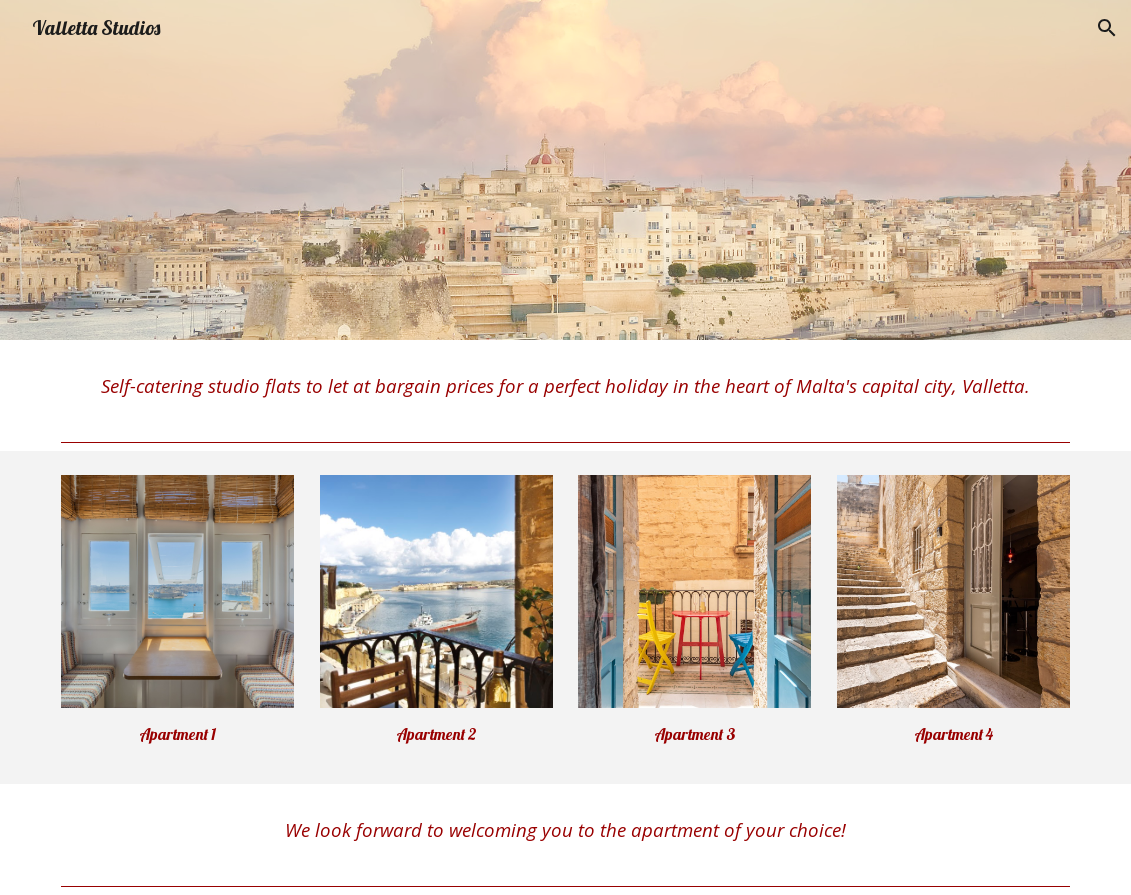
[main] (565, 386)
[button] (1107, 28)
